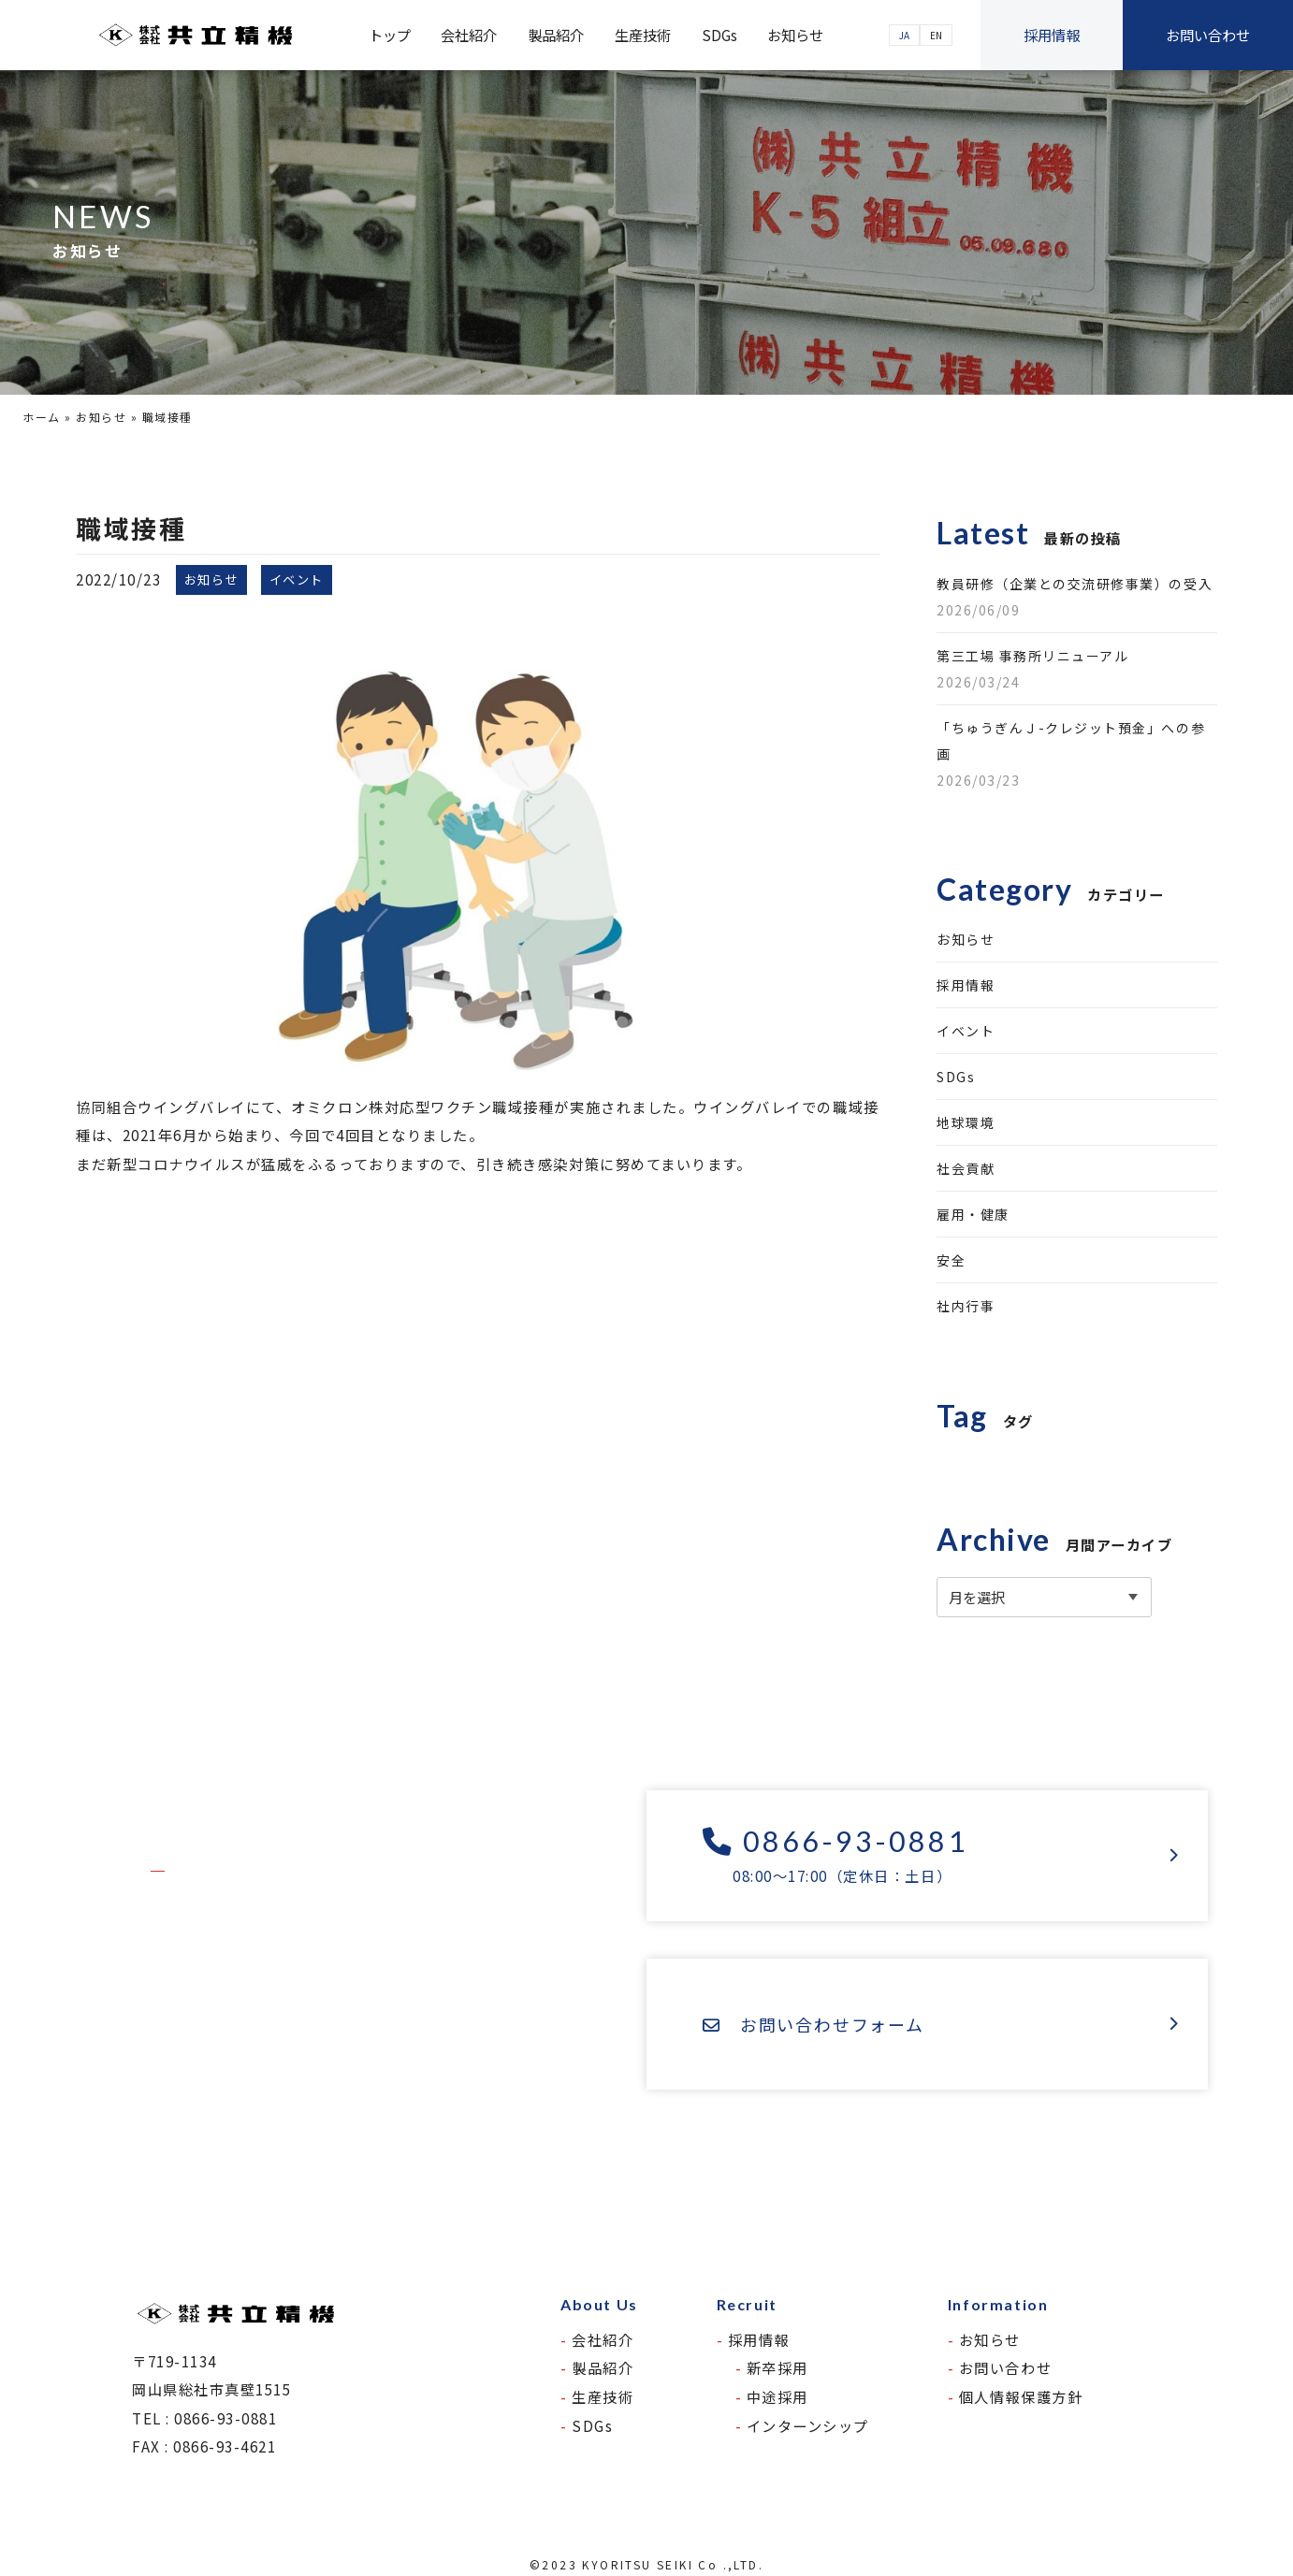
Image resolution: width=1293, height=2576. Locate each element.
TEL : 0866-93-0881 (205, 2418)
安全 (951, 1260)
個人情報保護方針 (1020, 2396)
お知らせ (795, 34)
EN (936, 35)
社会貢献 (966, 1168)
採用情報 (1052, 34)
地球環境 (966, 1122)
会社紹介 (469, 34)
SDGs (719, 34)
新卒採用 (777, 2367)
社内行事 (966, 1305)
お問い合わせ (1208, 34)
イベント (966, 1030)
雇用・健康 (973, 1214)
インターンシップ (808, 2425)
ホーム (41, 417)
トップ (390, 34)
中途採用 (777, 2396)
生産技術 (643, 34)
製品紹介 (556, 34)
